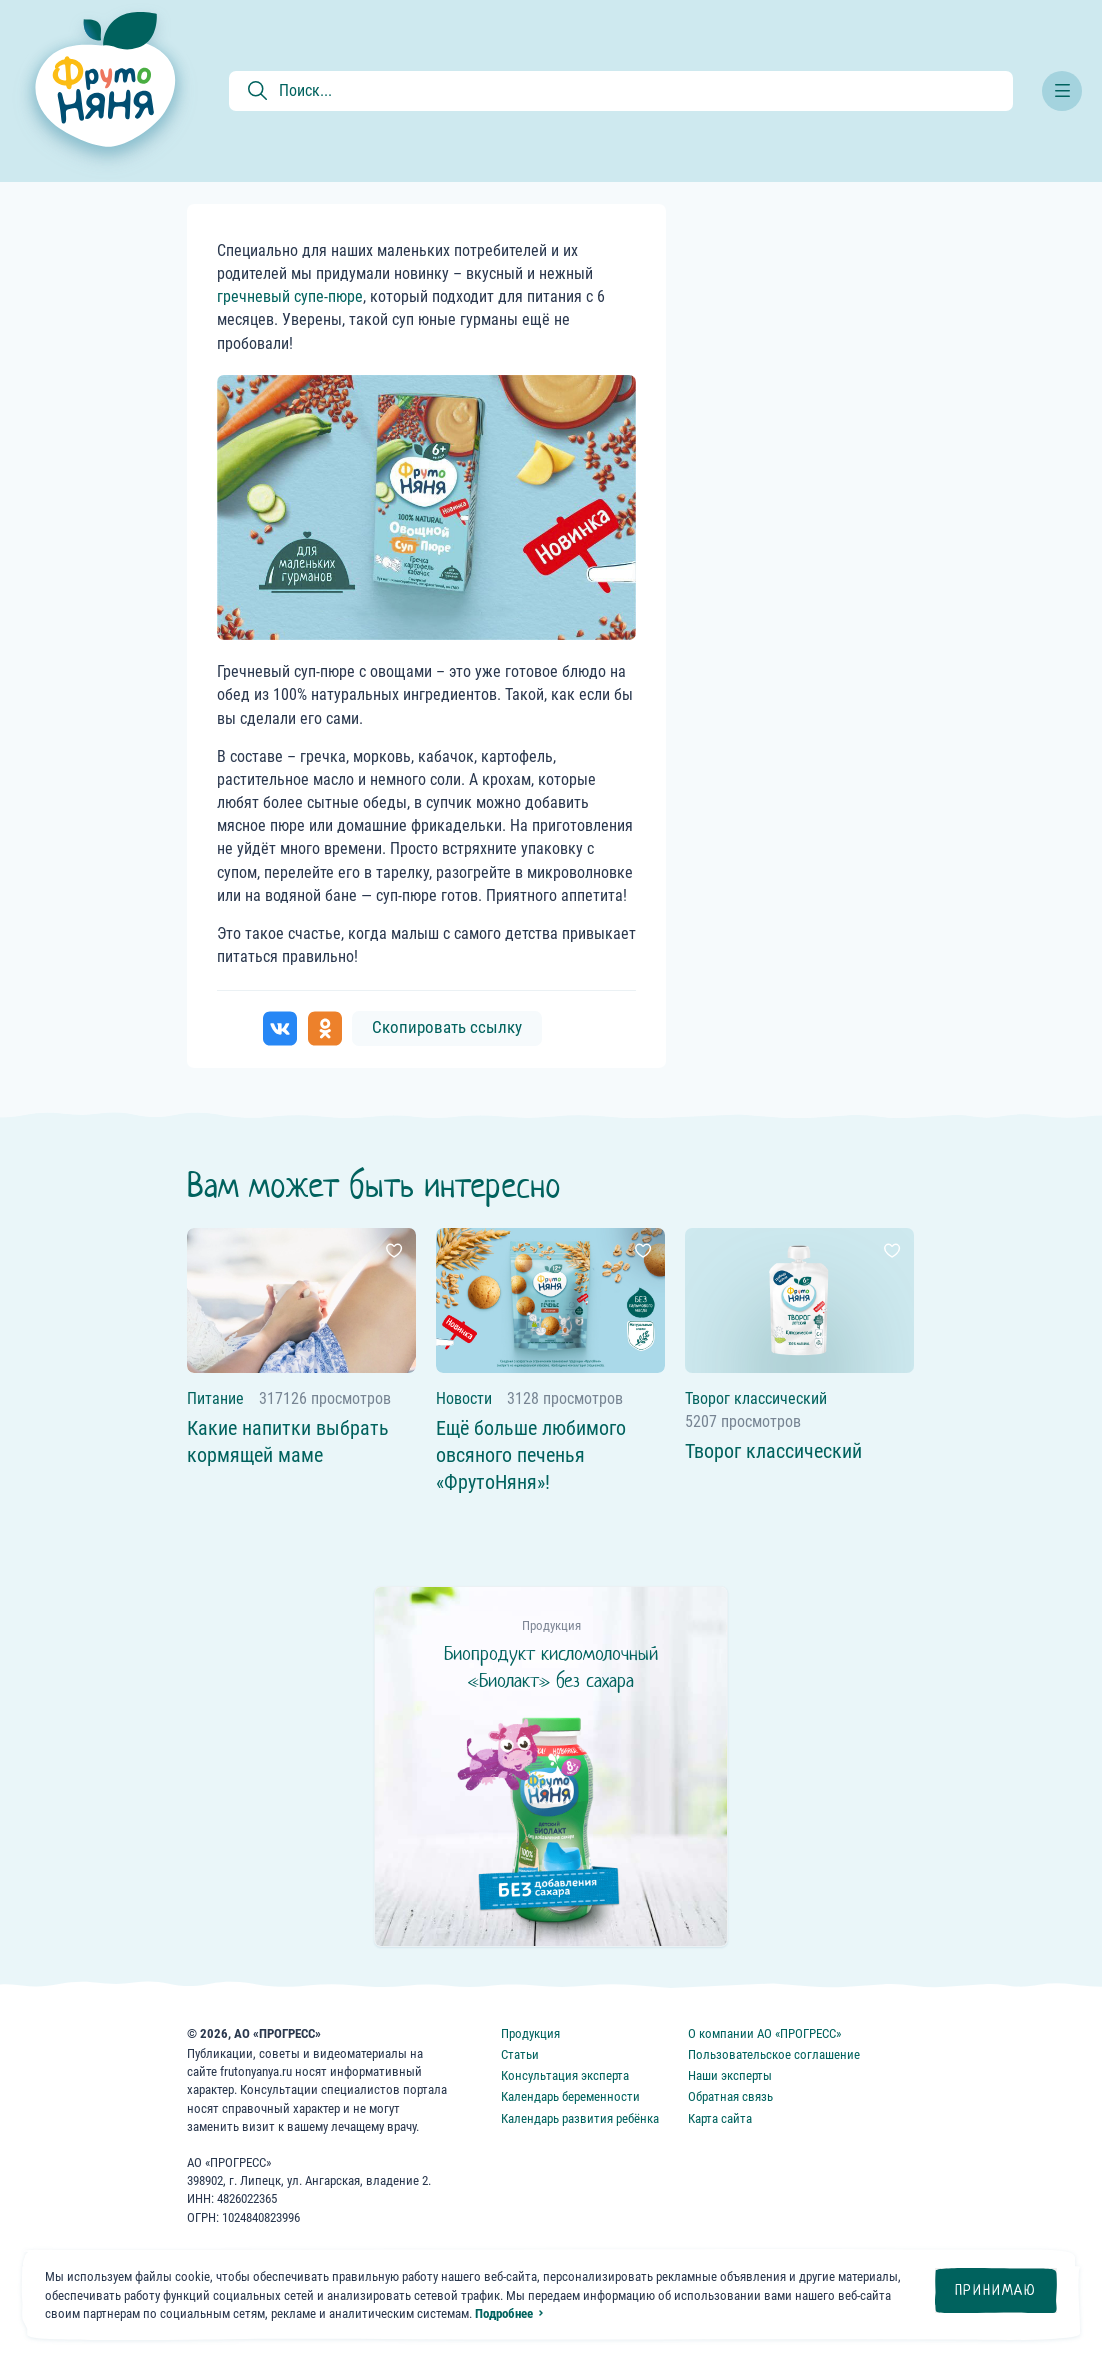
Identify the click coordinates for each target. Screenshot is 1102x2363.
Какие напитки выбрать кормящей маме (288, 1441)
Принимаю (996, 2290)
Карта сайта (720, 2118)
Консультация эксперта (565, 2075)
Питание (215, 1398)
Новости (464, 1398)
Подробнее (504, 2313)
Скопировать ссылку (447, 1027)
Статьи (520, 2054)
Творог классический (756, 1398)
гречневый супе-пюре (290, 296)
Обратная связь (730, 2096)
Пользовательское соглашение (774, 2054)
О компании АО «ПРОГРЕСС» (764, 2033)
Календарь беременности (570, 2096)
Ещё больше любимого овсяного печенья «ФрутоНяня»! (531, 1455)
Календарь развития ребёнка (580, 2118)
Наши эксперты (730, 2075)
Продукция (530, 2033)
